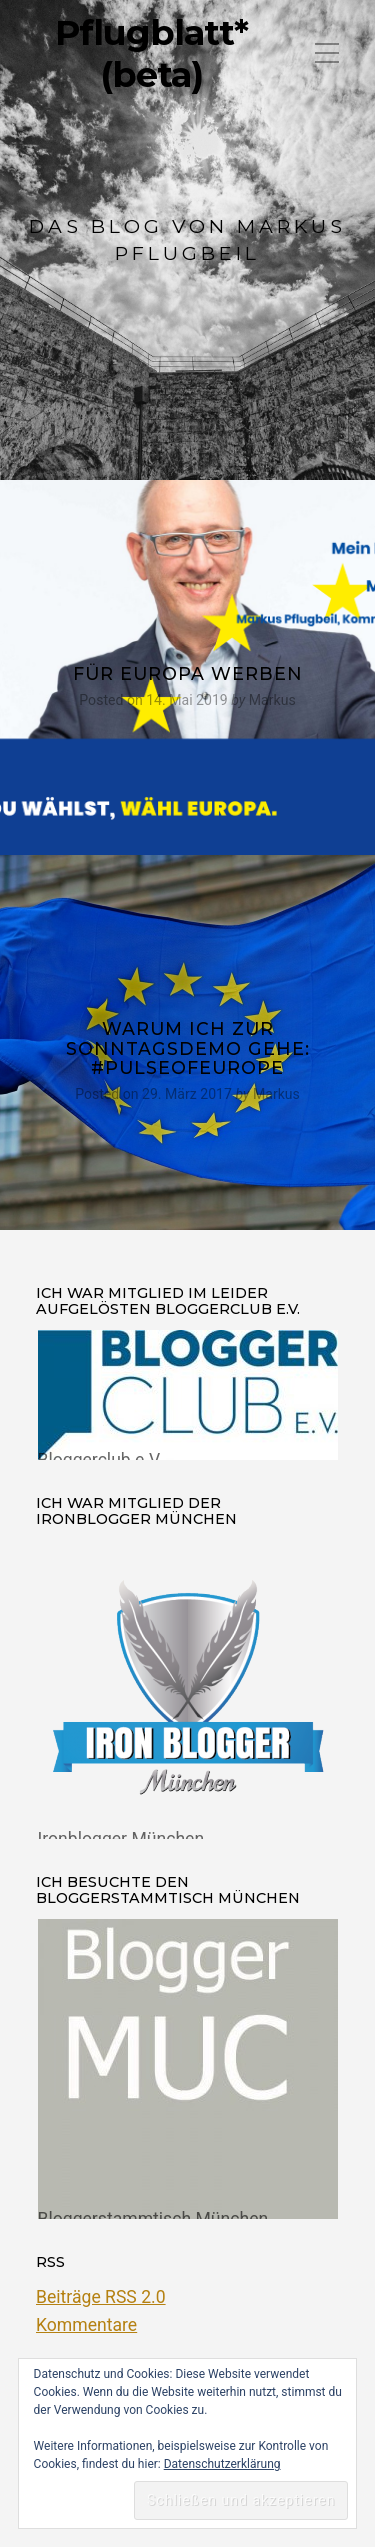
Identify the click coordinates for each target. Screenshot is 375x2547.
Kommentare (86, 2325)
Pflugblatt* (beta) (151, 54)
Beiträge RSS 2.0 (101, 2297)
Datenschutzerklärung (222, 2464)
